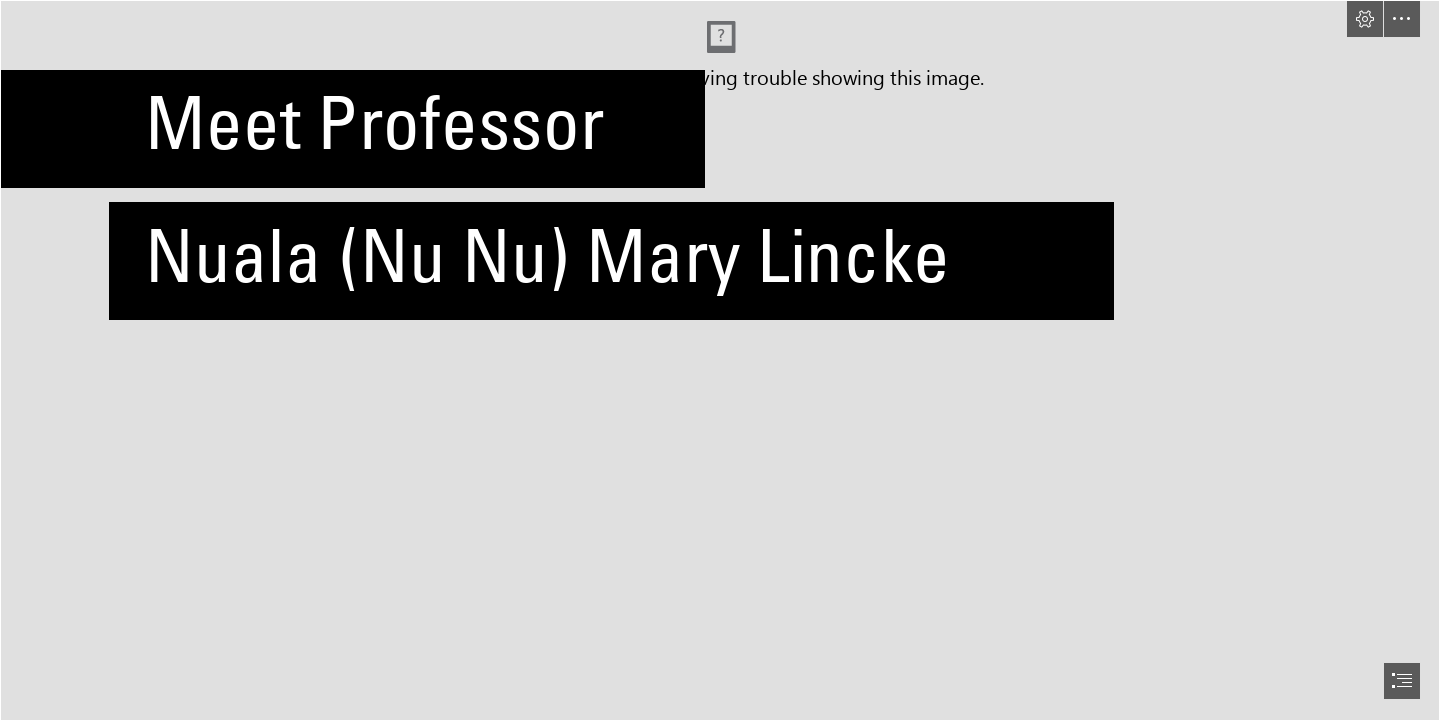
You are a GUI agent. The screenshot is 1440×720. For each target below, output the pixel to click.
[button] (1365, 19)
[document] (720, 360)
